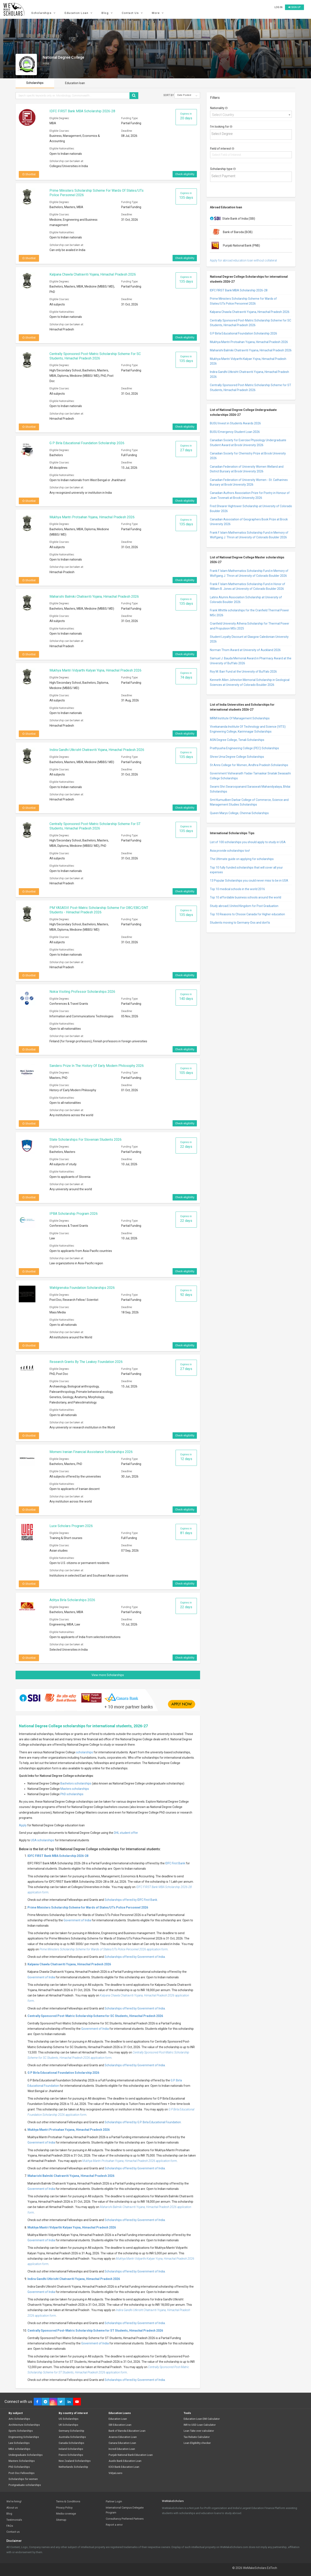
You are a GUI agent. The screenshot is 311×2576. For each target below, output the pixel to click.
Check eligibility (184, 174)
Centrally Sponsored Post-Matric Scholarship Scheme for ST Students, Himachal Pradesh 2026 (95, 826)
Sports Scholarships (21, 2431)
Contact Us (133, 13)
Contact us (13, 2531)
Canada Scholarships (71, 2443)
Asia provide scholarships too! (230, 850)
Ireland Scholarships (71, 2449)
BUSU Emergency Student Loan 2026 (235, 432)
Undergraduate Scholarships (26, 2455)
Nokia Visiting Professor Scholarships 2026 (82, 992)
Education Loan (79, 13)
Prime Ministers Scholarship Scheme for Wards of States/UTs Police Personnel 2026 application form (103, 1949)
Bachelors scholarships (75, 1783)
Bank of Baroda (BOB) (231, 232)
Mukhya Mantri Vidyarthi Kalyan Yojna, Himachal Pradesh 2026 (95, 670)
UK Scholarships (68, 2425)
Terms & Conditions (68, 2501)
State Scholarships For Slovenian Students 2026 (85, 1140)
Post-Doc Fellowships (22, 2473)
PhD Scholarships (19, 2467)
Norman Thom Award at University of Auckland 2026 (245, 650)
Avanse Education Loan (123, 2437)
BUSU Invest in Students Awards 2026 (235, 423)
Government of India (77, 1920)
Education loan (75, 83)
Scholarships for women (23, 2479)
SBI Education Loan (120, 2425)
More (158, 13)
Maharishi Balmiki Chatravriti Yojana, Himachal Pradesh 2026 (94, 596)
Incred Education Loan (122, 2449)
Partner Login (114, 2501)
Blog (108, 13)
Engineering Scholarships (24, 2437)
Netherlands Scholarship (73, 2467)
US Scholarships (68, 2419)
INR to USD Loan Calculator (200, 2425)
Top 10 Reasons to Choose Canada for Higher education (247, 914)
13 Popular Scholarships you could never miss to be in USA (249, 880)
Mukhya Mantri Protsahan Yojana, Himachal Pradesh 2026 (92, 517)
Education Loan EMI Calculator (202, 2419)
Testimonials (14, 2519)
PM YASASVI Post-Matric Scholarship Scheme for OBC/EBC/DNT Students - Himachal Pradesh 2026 (98, 910)
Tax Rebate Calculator (197, 2437)
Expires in (186, 116)
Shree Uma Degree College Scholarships (237, 756)
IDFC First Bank (175, 1863)
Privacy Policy (64, 2507)
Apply (23, 1825)
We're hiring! (14, 2501)
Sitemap (61, 2519)
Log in (278, 7)
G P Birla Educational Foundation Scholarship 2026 (86, 443)
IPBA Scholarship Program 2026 (73, 1214)
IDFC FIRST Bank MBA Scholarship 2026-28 (82, 111)
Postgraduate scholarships (25, 2485)
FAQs (9, 2525)
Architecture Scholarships (24, 2425)
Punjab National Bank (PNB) (235, 245)
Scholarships (44, 13)
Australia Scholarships (72, 2437)
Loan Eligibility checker (197, 2443)
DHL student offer (126, 1832)
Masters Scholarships (22, 2461)
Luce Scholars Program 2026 (71, 1526)
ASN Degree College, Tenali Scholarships (237, 740)
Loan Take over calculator (199, 2431)
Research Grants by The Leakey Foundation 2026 (86, 1362)
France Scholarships (71, 2455)
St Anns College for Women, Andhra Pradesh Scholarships (249, 765)
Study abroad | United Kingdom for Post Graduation (244, 906)
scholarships (84, 1752)
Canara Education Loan (122, 2443)
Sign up (294, 7)
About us (12, 2507)
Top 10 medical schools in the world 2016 (237, 889)
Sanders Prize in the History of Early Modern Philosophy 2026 (96, 1066)
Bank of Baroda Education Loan (127, 2431)
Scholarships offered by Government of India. (135, 1956)
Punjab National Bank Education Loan (131, 2455)
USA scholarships (42, 1840)
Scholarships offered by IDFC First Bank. (131, 1899)
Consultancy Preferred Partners (125, 2518)
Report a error (114, 2524)
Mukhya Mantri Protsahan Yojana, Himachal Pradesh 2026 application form (129, 2161)
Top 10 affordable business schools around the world (245, 897)
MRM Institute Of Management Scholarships (240, 718)
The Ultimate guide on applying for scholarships (242, 859)
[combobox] (251, 114)
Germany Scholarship (71, 2431)
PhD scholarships (71, 1794)
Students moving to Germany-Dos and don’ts (240, 922)
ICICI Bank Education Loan (124, 2467)
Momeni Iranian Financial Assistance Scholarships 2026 (91, 1452)
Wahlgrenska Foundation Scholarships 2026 (82, 1288)
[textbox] (251, 134)
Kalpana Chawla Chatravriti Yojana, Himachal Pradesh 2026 (92, 274)
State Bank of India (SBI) (232, 218)
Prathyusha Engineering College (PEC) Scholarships (244, 748)
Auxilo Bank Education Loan (125, 2461)
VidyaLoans (115, 2473)
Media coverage (66, 2513)
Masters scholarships (74, 1788)
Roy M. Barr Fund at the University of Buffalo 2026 (243, 671)
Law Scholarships (19, 2443)
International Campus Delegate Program (125, 2510)
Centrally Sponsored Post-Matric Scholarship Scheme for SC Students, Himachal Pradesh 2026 (95, 356)
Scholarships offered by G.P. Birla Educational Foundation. (143, 2122)
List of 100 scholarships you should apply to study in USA (248, 842)
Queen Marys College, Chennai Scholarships (239, 813)
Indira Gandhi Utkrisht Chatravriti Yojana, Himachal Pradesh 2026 (96, 750)
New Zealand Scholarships (75, 2461)
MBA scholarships (19, 2449)
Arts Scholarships (19, 2419)
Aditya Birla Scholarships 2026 (72, 1600)
